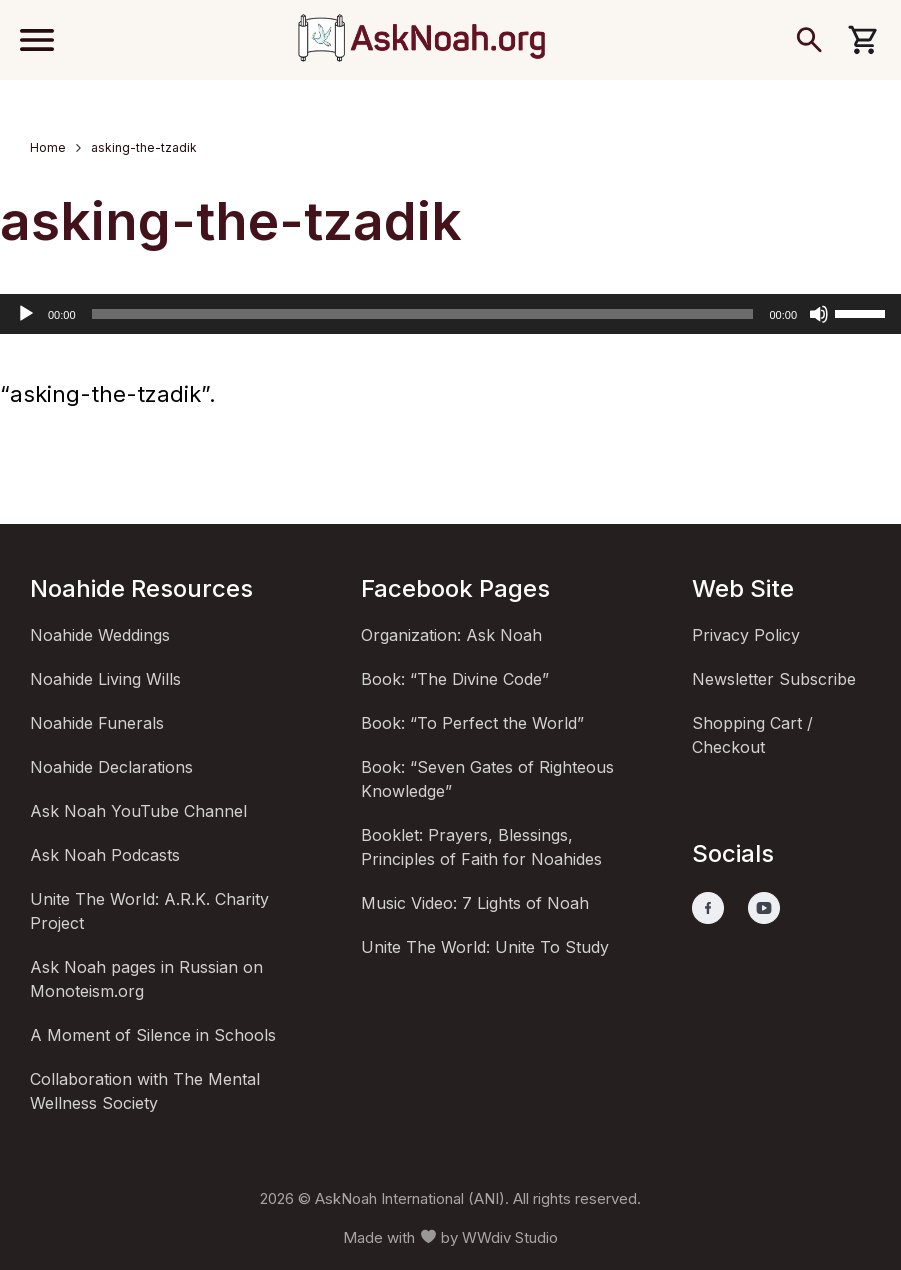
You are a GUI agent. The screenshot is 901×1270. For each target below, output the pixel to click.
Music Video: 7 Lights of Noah (475, 903)
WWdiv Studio (510, 1237)
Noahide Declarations (111, 767)
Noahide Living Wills (105, 679)
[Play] (26, 314)
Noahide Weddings (100, 635)
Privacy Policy (746, 635)
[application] (450, 314)
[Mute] (819, 314)
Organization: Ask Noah (451, 635)
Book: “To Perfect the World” (472, 723)
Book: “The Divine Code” (455, 679)
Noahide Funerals (97, 723)
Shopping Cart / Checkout (752, 735)
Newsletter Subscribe (774, 679)
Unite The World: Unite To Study (485, 947)
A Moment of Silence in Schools (153, 1035)
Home (48, 147)
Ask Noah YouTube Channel (138, 811)
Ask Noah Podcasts (105, 855)
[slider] (423, 314)
